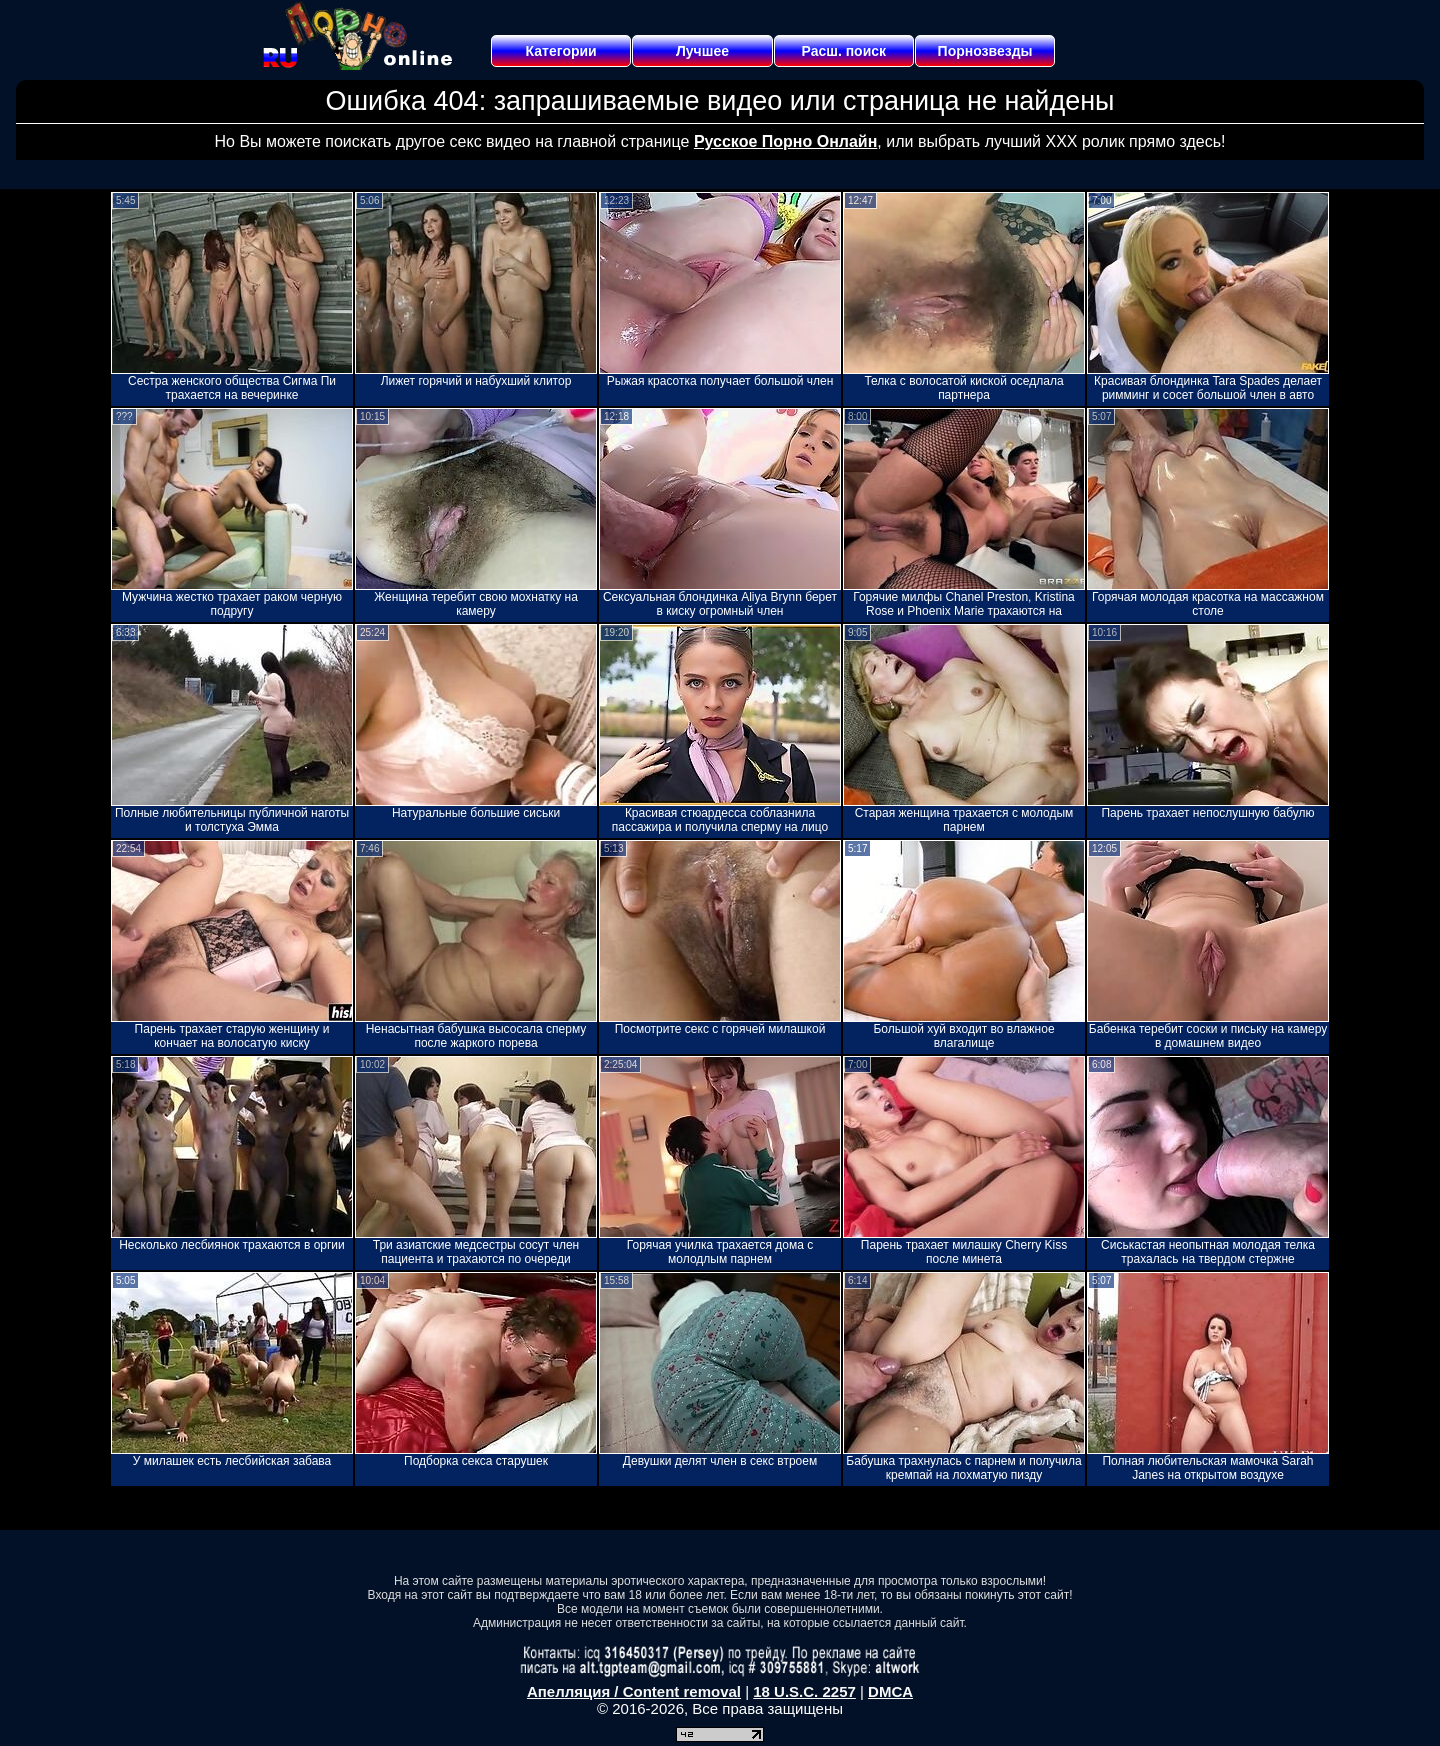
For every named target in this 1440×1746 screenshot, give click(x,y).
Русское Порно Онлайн (785, 141)
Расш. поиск (843, 51)
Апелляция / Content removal (634, 1691)
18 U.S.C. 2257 (804, 1691)
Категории (561, 51)
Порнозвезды (985, 51)
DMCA (890, 1691)
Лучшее (702, 51)
